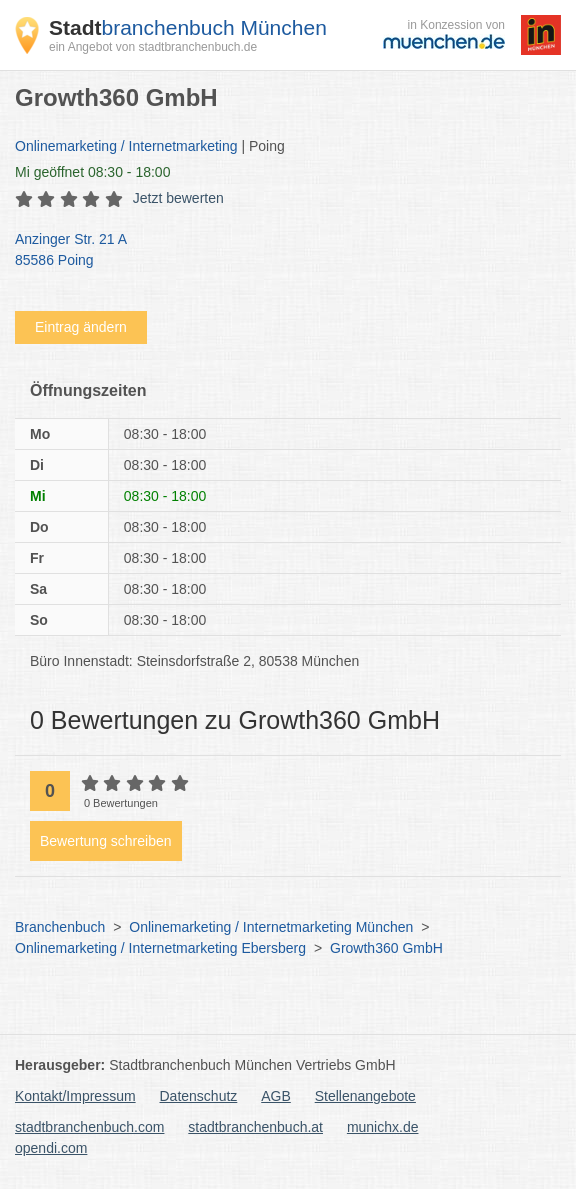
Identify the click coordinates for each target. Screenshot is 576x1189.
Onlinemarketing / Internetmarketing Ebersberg (160, 948)
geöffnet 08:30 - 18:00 (92, 172)
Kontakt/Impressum (75, 1096)
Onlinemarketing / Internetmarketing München (271, 927)
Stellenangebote (365, 1096)
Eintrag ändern (81, 327)
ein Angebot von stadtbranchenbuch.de (153, 47)
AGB (276, 1096)
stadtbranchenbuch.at (255, 1127)
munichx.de (383, 1127)
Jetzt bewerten (178, 198)
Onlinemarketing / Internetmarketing (126, 146)
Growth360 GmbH (386, 948)
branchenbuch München (188, 27)
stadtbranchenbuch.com (89, 1127)
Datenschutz (199, 1096)
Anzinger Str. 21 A (278, 251)
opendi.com (51, 1148)
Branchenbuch (60, 927)
